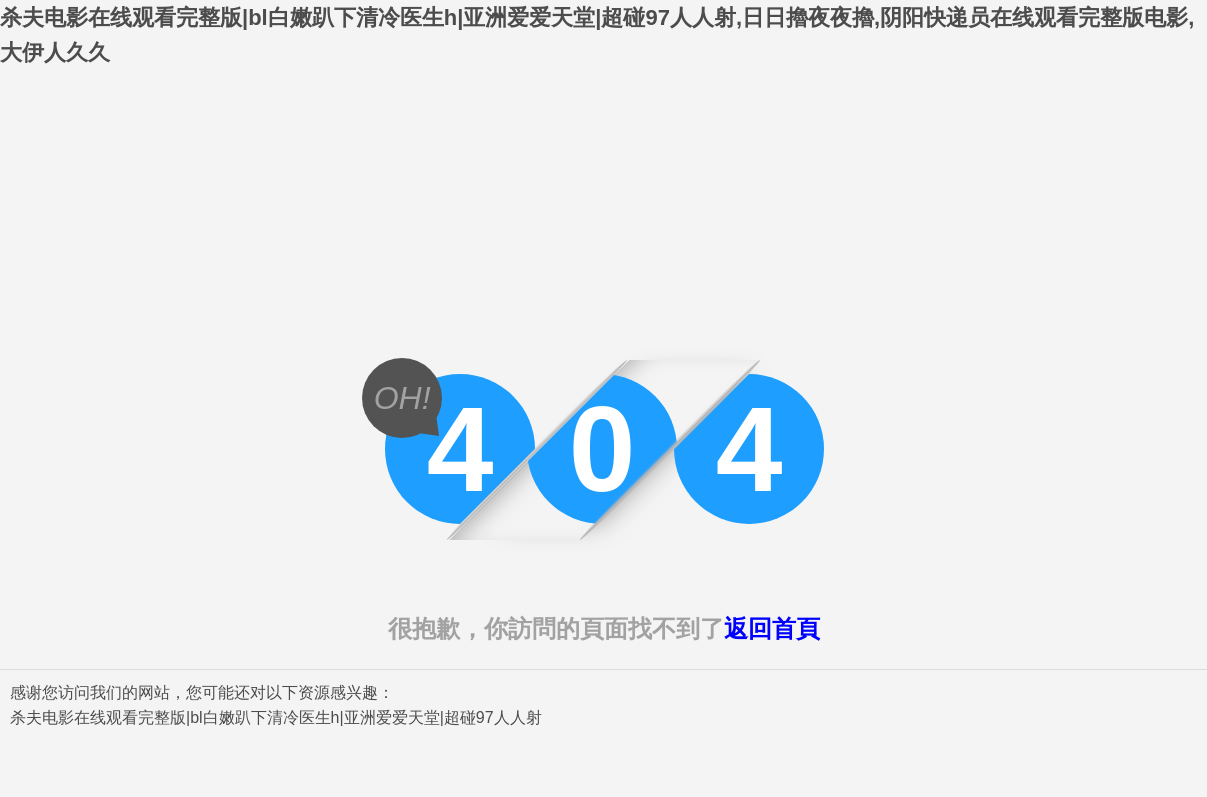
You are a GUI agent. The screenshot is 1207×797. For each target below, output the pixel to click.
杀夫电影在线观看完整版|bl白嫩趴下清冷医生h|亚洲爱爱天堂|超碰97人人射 (276, 717)
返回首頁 (772, 628)
